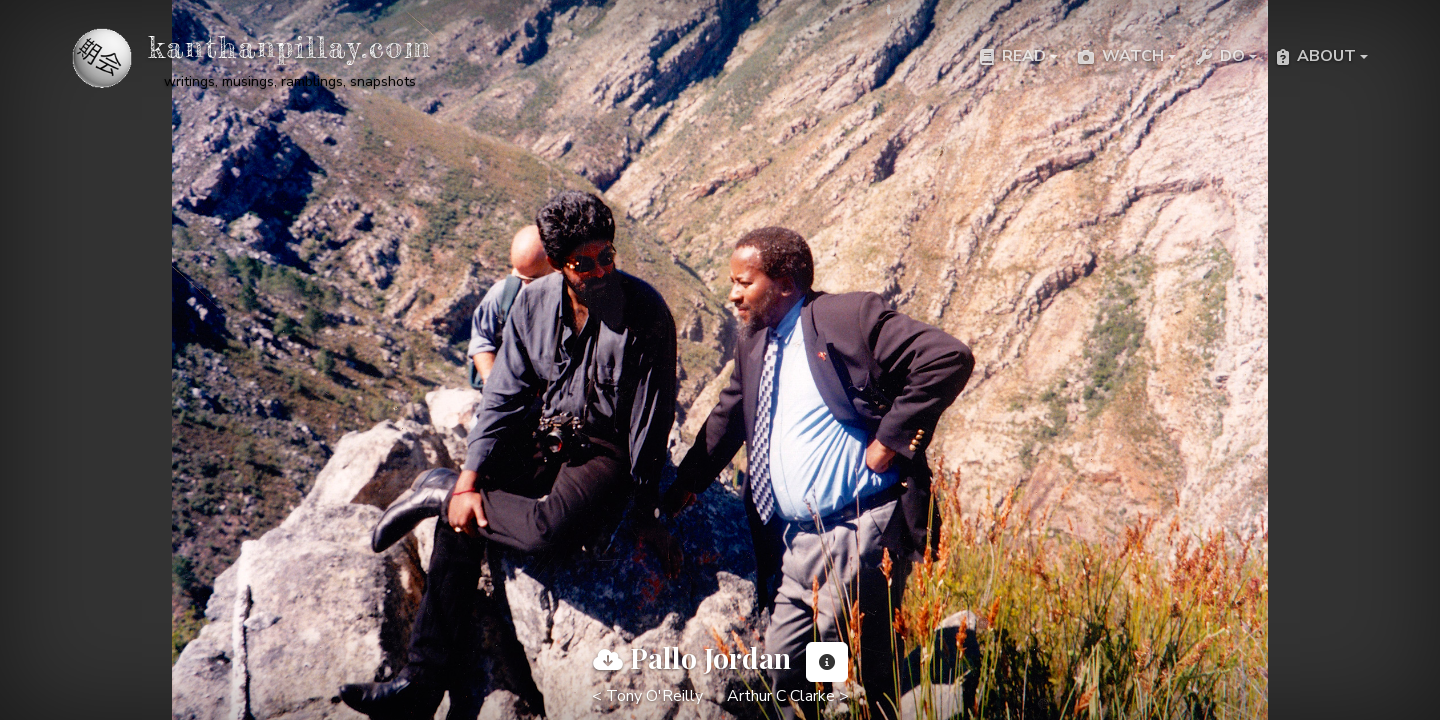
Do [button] (1220, 56)
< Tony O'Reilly (647, 696)
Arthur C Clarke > (788, 696)
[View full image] (608, 660)
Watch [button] (1121, 56)
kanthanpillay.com (290, 47)
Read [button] (1013, 56)
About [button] (1316, 56)
